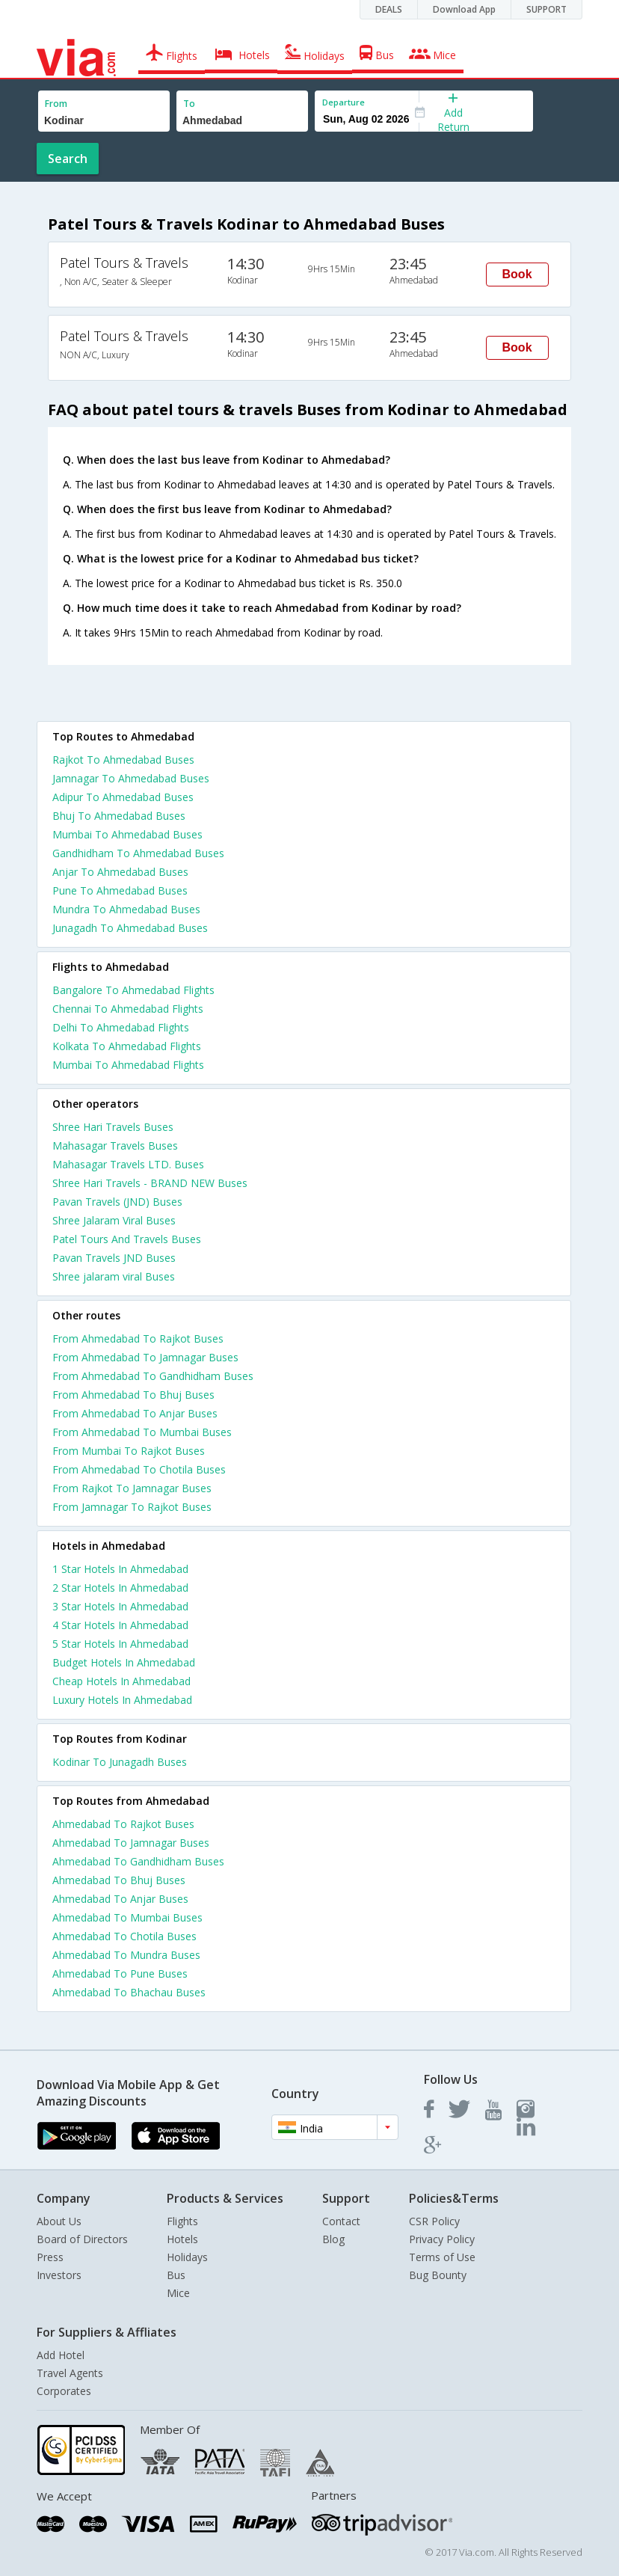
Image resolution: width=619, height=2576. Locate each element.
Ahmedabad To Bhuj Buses (118, 1880)
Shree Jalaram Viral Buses (114, 1220)
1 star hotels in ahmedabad (120, 1569)
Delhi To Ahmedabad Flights (120, 1027)
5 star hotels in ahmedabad (120, 1644)
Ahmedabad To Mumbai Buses (127, 1917)
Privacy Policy (442, 2239)
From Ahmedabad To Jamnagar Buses (145, 1357)
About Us (59, 2221)
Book (517, 274)
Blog (333, 2239)
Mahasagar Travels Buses (115, 1145)
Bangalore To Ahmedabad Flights (133, 990)
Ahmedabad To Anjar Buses (120, 1899)
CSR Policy (434, 2221)
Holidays (187, 2257)
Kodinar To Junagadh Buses (119, 1762)
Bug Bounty (437, 2275)
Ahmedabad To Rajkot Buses (123, 1824)
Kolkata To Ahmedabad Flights (126, 1046)
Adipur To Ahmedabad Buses (123, 797)
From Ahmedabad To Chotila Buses (139, 1469)
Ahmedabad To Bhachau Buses (129, 1992)
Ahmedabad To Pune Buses (120, 1973)
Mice (178, 2293)
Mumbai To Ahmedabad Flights (128, 1065)
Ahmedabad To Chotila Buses (124, 1936)
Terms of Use (442, 2257)
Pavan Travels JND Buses (114, 1258)
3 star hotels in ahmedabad (120, 1606)
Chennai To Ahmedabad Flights (127, 1009)
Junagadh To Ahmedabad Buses (130, 928)
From (56, 103)
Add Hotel (60, 2355)
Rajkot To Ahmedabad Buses (123, 759)
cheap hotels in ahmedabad (121, 1681)
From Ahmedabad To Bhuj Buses (133, 1394)
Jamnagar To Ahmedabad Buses (130, 778)
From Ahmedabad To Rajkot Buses (138, 1338)
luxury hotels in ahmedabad (122, 1700)
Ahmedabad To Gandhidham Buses (138, 1861)
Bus (176, 2275)
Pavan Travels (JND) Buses (117, 1202)
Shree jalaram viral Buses (113, 1276)
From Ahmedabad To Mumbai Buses (142, 1432)
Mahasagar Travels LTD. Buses (128, 1164)
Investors (59, 2275)
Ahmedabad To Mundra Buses (126, 1955)
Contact (341, 2221)
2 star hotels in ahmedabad (120, 1587)
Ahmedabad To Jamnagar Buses (130, 1843)
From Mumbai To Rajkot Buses (128, 1451)
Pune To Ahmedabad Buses (120, 890)
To (189, 103)
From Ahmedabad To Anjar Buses (135, 1413)
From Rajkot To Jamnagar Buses (132, 1488)
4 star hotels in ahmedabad (120, 1625)
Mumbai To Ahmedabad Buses (127, 834)
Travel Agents (70, 2373)
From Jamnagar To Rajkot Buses (132, 1507)
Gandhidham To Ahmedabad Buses (138, 853)
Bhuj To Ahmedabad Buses (118, 816)
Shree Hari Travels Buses (112, 1127)
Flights (182, 2221)
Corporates (64, 2391)
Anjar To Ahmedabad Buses (120, 872)
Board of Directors (82, 2239)
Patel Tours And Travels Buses (126, 1239)
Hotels (182, 2239)
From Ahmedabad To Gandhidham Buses (152, 1376)
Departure (343, 102)
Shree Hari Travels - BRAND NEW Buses (149, 1183)
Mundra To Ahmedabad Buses (126, 909)
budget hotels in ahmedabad (123, 1662)
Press (50, 2257)
